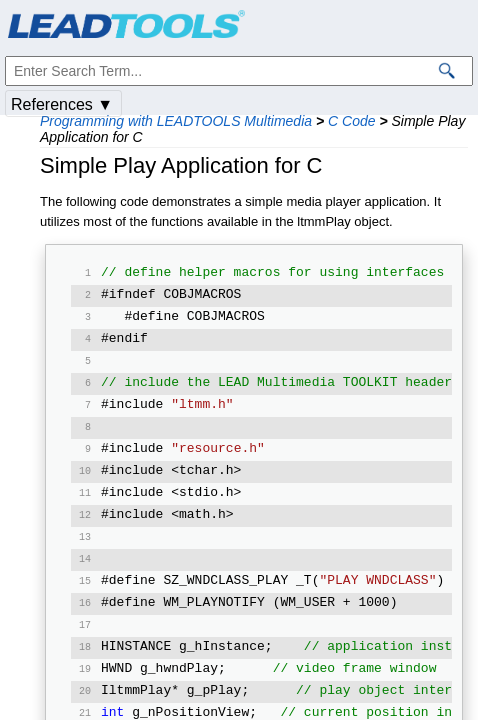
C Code (351, 121)
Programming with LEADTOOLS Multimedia (176, 121)
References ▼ (62, 104)
